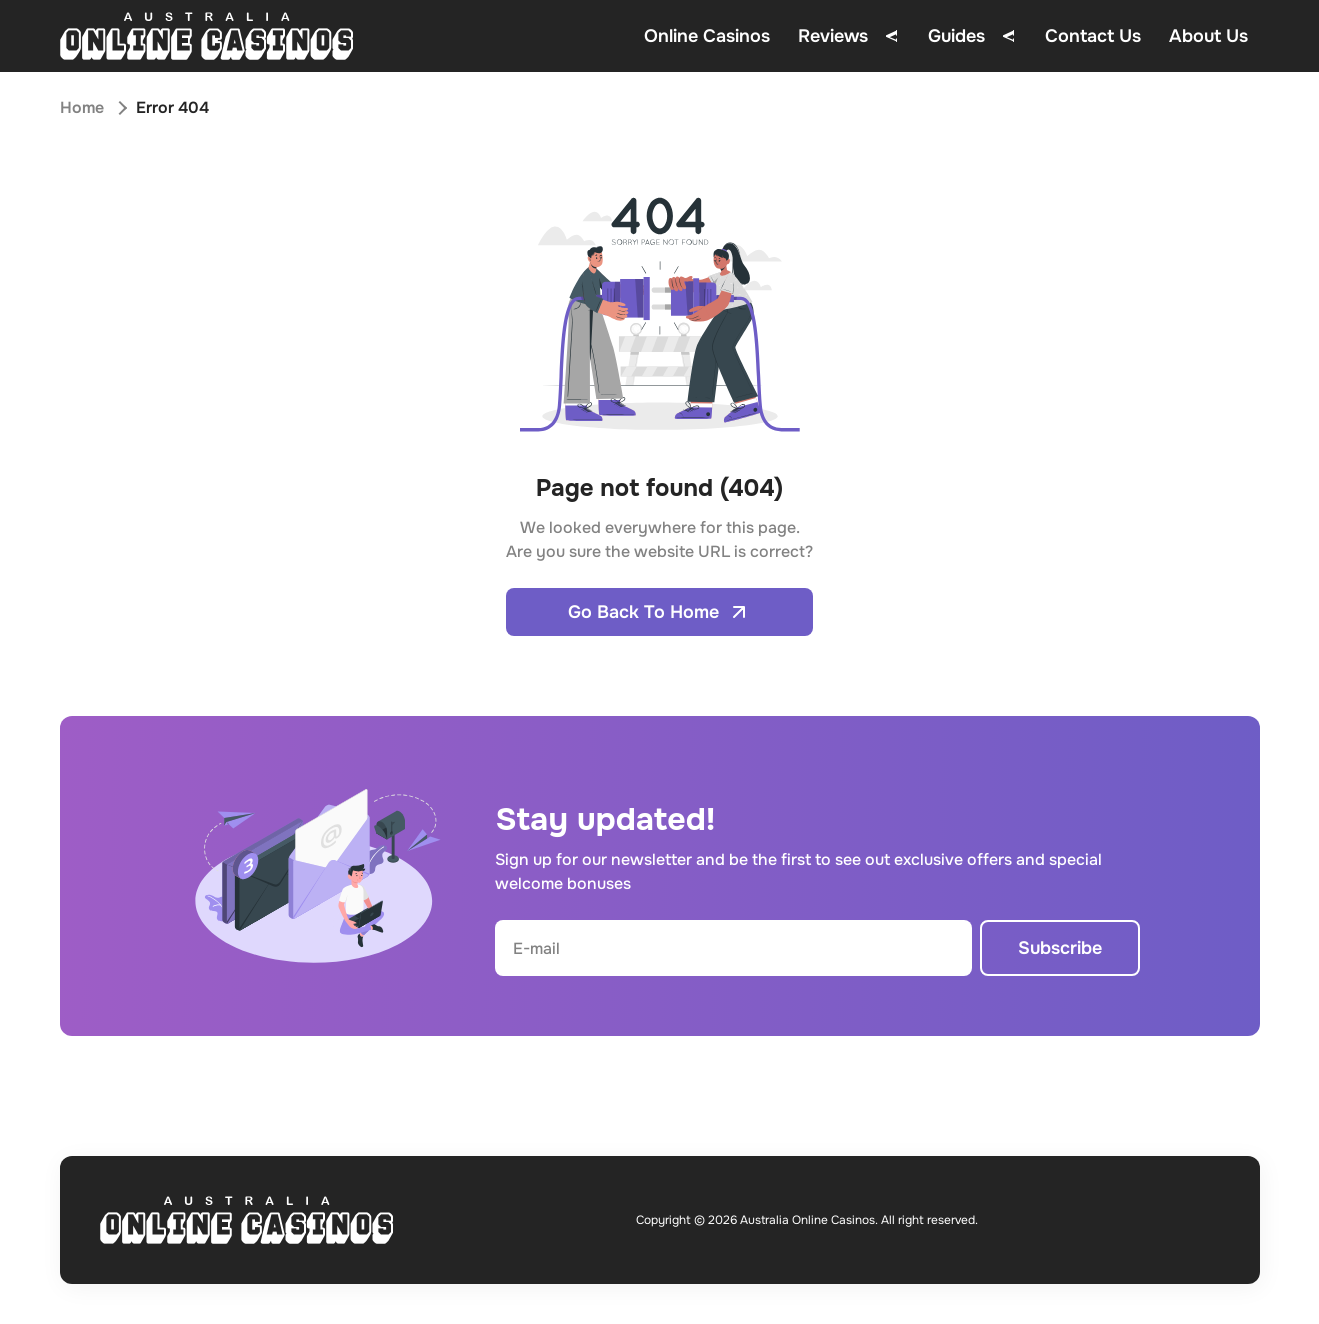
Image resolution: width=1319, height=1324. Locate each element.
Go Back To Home (659, 612)
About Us (1208, 36)
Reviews (833, 36)
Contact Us (1093, 36)
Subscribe (1060, 948)
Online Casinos (707, 36)
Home (82, 107)
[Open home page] (207, 36)
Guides (956, 36)
